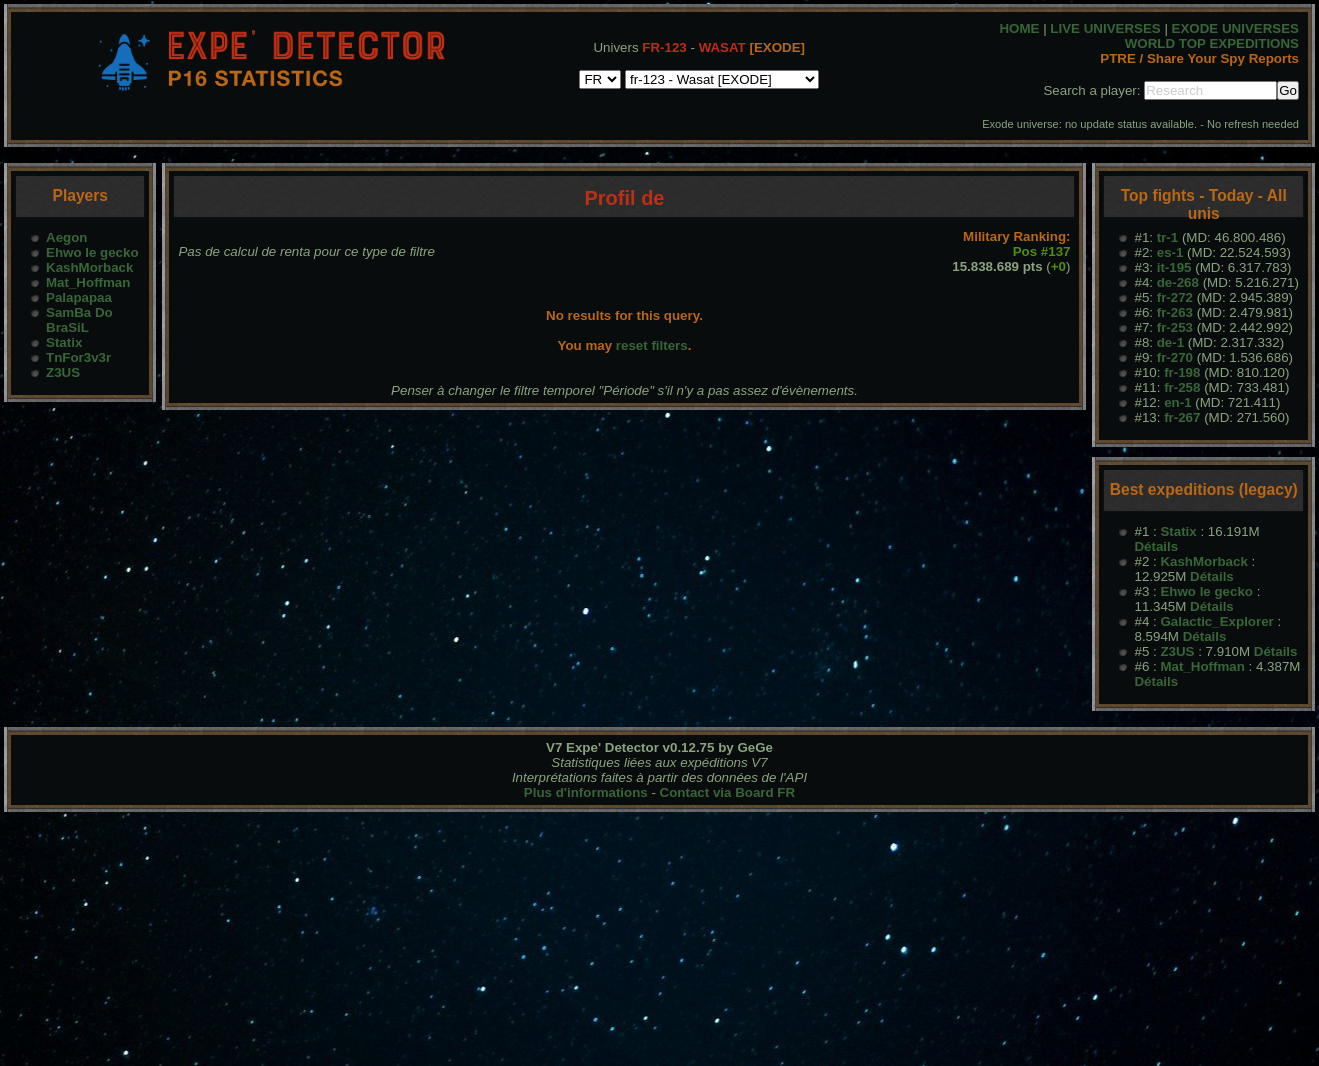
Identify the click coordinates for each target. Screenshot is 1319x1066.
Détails (1156, 546)
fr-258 (1182, 387)
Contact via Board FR (728, 792)
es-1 (1170, 252)
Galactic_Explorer (1216, 621)
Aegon (66, 237)
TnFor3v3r (78, 357)
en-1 (1177, 402)
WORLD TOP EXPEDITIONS (1212, 43)
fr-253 (1175, 327)
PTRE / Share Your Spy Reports (1199, 58)
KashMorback (89, 267)
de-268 (1178, 282)
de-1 (1170, 342)
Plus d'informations (586, 792)
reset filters (652, 345)
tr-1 (1167, 237)
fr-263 (1175, 312)
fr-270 (1175, 357)
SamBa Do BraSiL (79, 320)
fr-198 (1182, 372)
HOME (1019, 28)
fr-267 (1182, 417)
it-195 (1174, 267)
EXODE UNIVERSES (1235, 28)
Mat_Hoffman (88, 282)
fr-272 (1175, 297)
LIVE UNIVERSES (1105, 28)
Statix (64, 342)
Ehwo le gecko (92, 252)
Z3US (63, 372)
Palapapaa (79, 297)
